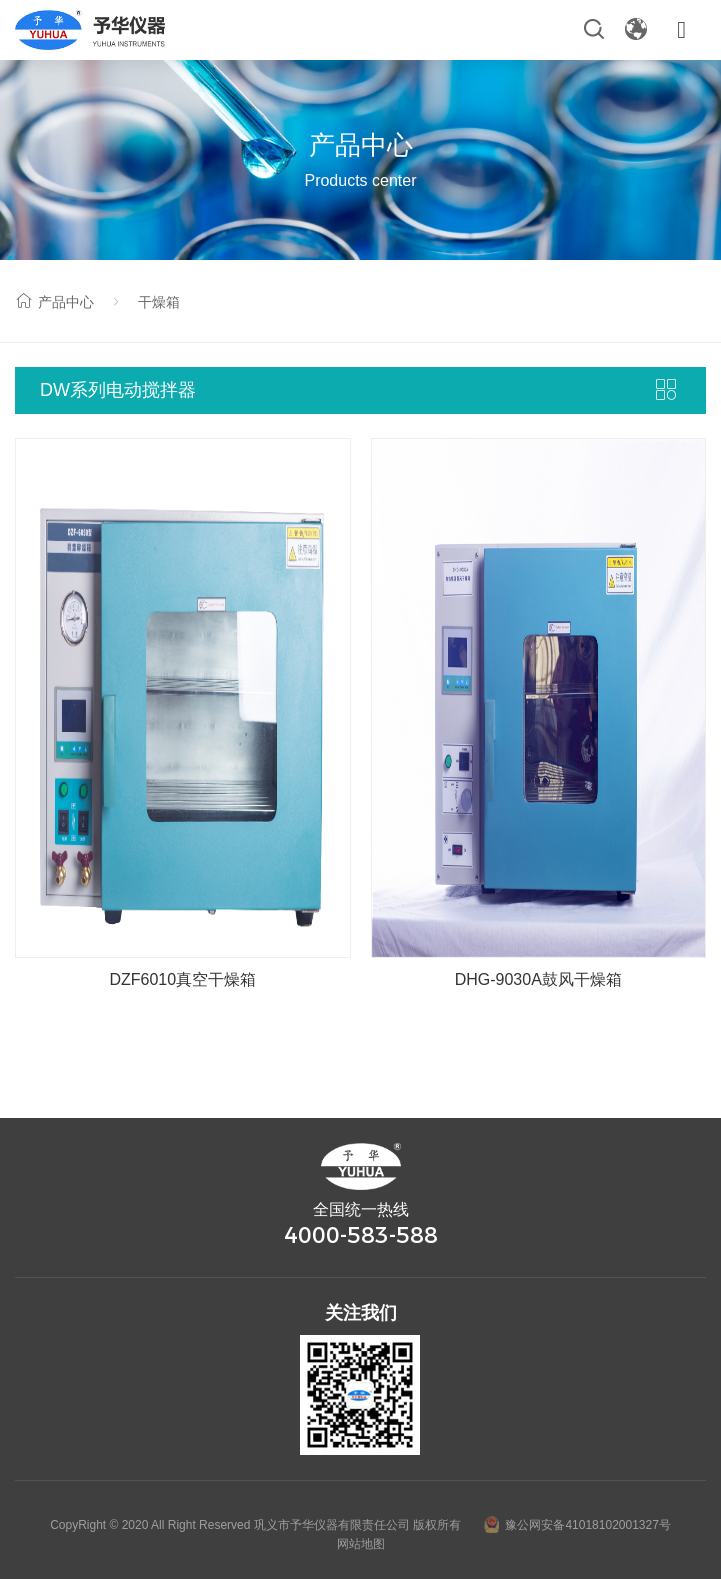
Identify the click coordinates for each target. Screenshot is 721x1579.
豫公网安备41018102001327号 (577, 1525)
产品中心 (54, 302)
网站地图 (361, 1544)
